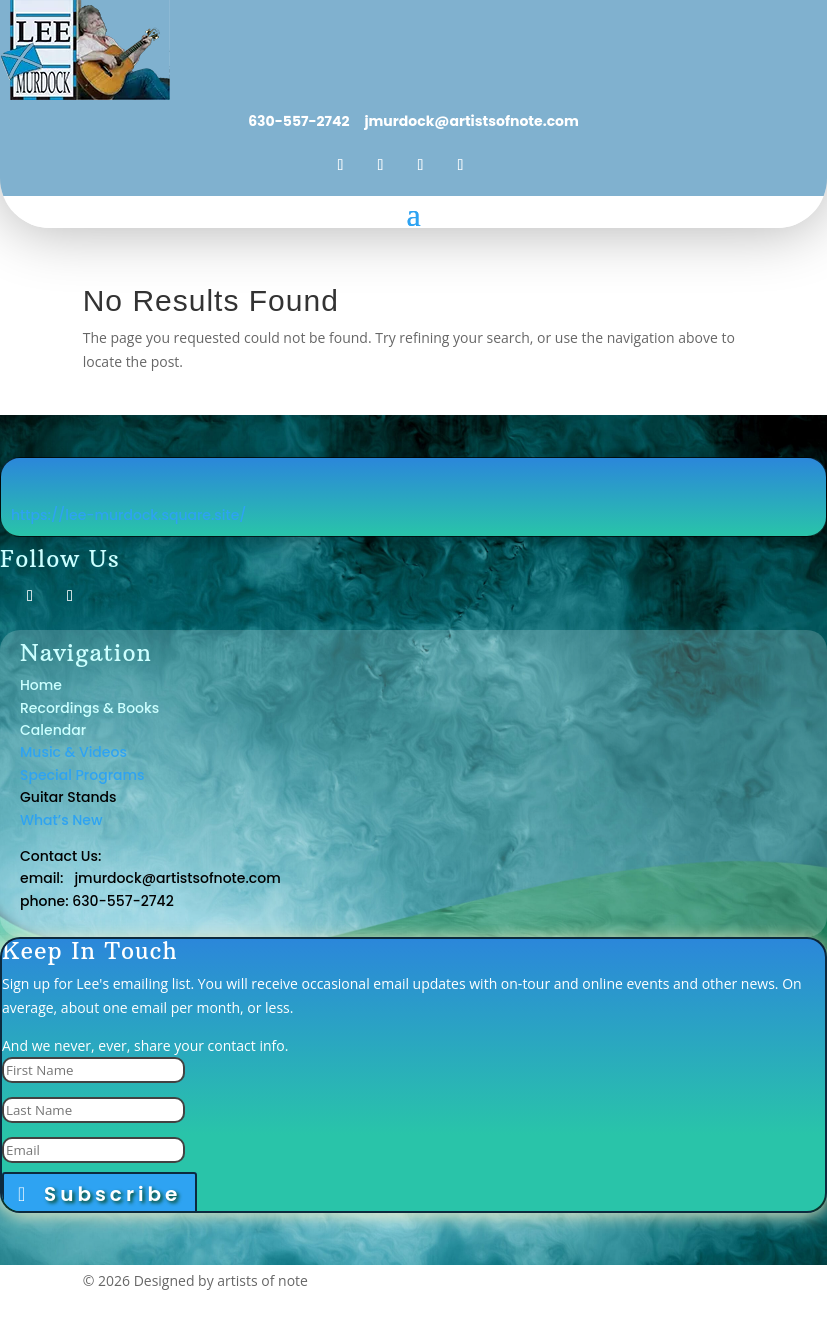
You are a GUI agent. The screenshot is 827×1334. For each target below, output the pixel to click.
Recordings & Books (89, 708)
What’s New (61, 820)
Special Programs (82, 775)
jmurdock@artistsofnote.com (469, 121)
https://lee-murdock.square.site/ (129, 515)
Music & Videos (73, 752)
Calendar (53, 730)
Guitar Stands (70, 797)
